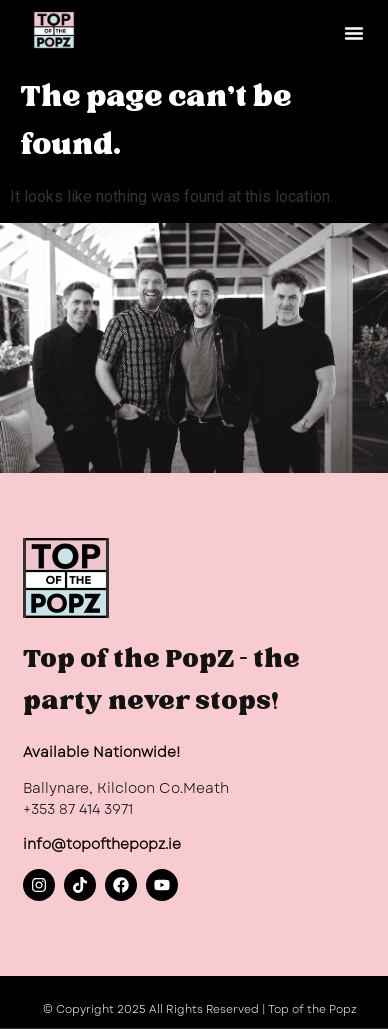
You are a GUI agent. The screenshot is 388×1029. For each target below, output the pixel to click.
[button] (354, 33)
